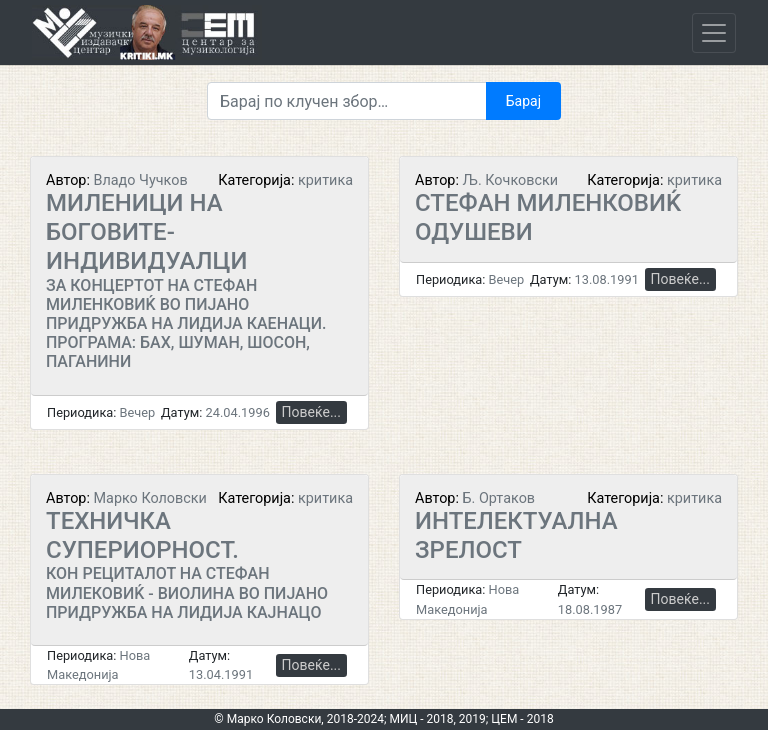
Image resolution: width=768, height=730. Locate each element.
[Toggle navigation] (714, 33)
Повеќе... (311, 412)
